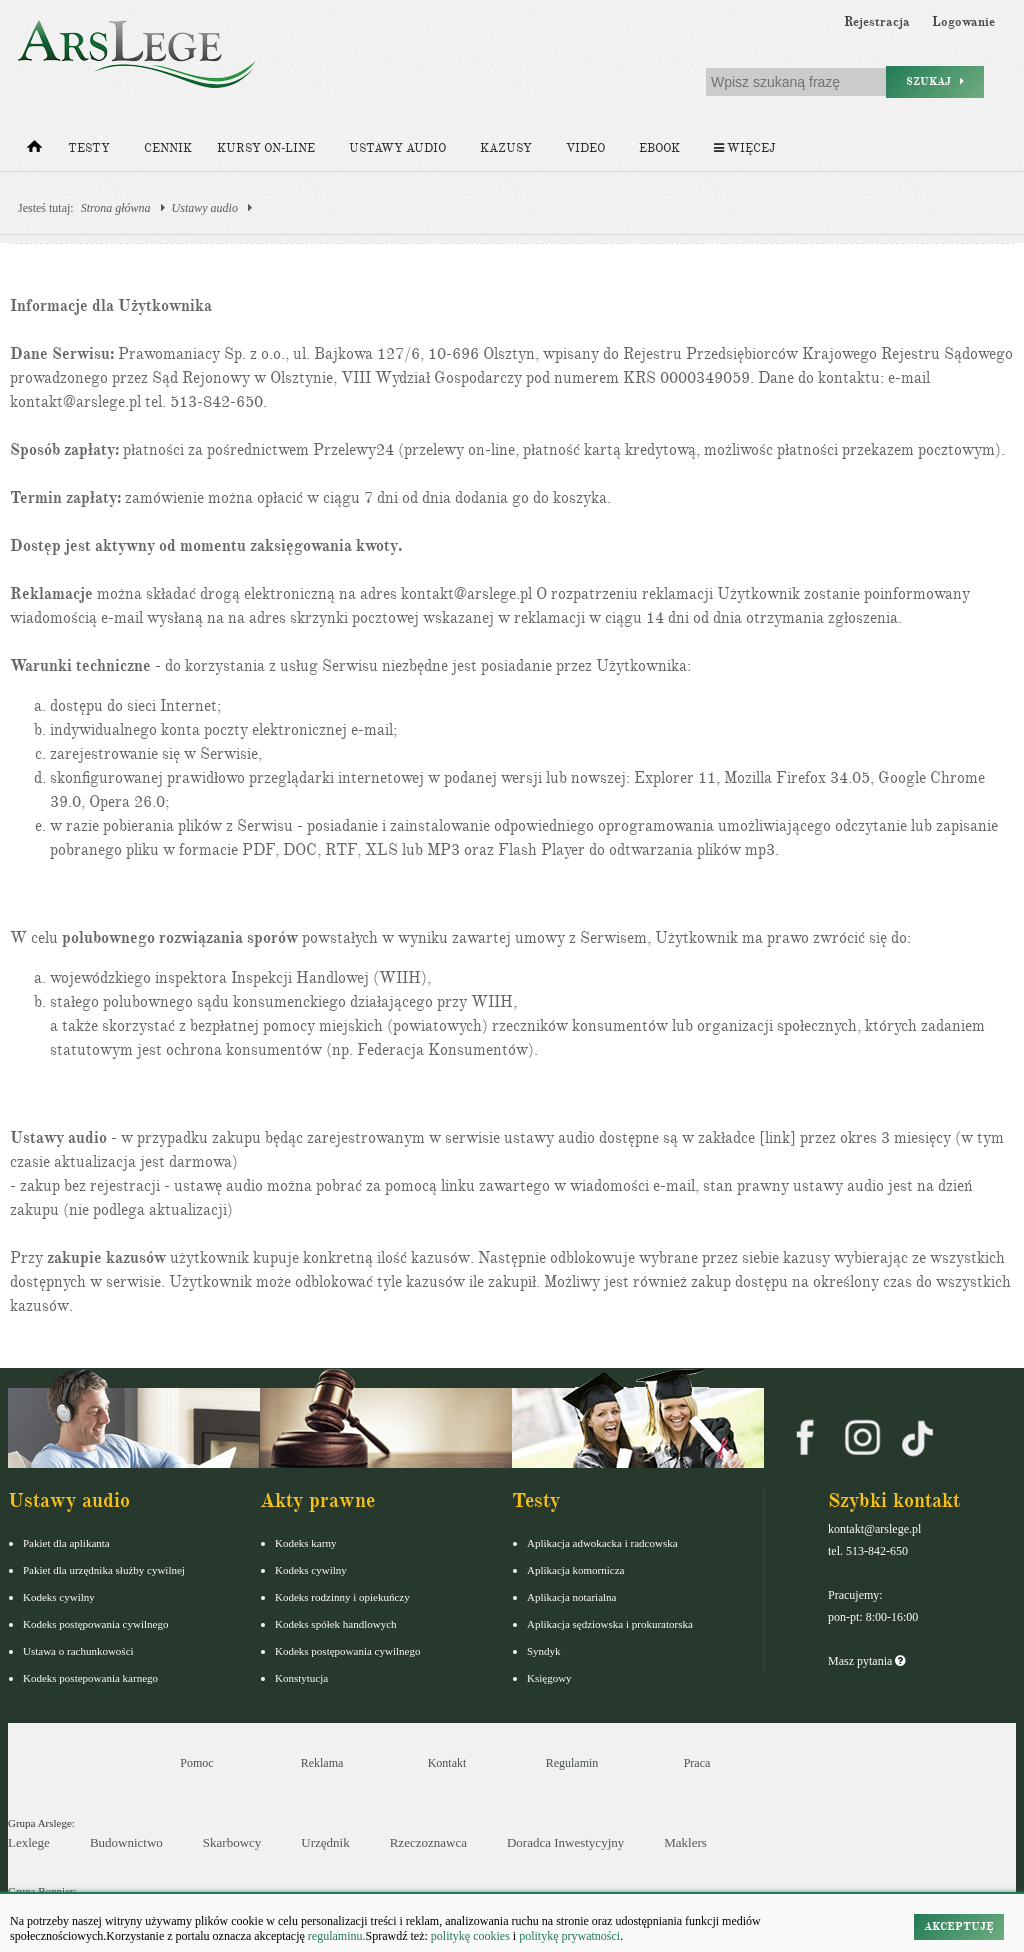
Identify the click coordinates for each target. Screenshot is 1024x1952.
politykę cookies (470, 1936)
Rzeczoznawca (428, 1842)
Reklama (322, 1763)
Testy (89, 148)
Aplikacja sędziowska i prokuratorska (610, 1624)
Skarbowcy (232, 1842)
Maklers (685, 1842)
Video (585, 148)
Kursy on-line (266, 148)
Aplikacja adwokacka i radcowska (602, 1543)
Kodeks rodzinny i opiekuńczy (342, 1597)
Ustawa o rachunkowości (78, 1651)
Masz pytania (866, 1661)
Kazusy (506, 148)
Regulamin (572, 1763)
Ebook (659, 148)
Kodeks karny (305, 1543)
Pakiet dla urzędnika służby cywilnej (104, 1570)
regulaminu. (335, 1936)
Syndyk (544, 1651)
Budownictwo (126, 1842)
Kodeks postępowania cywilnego (95, 1624)
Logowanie (963, 22)
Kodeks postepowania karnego (90, 1678)
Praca (697, 1763)
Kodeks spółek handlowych (336, 1624)
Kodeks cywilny (59, 1597)
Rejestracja (877, 22)
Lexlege (29, 1842)
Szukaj (935, 81)
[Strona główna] (34, 151)
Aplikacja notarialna (572, 1597)
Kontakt (447, 1763)
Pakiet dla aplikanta (66, 1543)
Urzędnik (325, 1842)
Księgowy (549, 1678)
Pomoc (196, 1763)
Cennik (168, 148)
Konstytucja (301, 1678)
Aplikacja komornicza (575, 1570)
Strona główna (116, 208)
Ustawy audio (397, 148)
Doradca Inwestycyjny (565, 1842)
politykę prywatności (569, 1936)
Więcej (744, 148)
